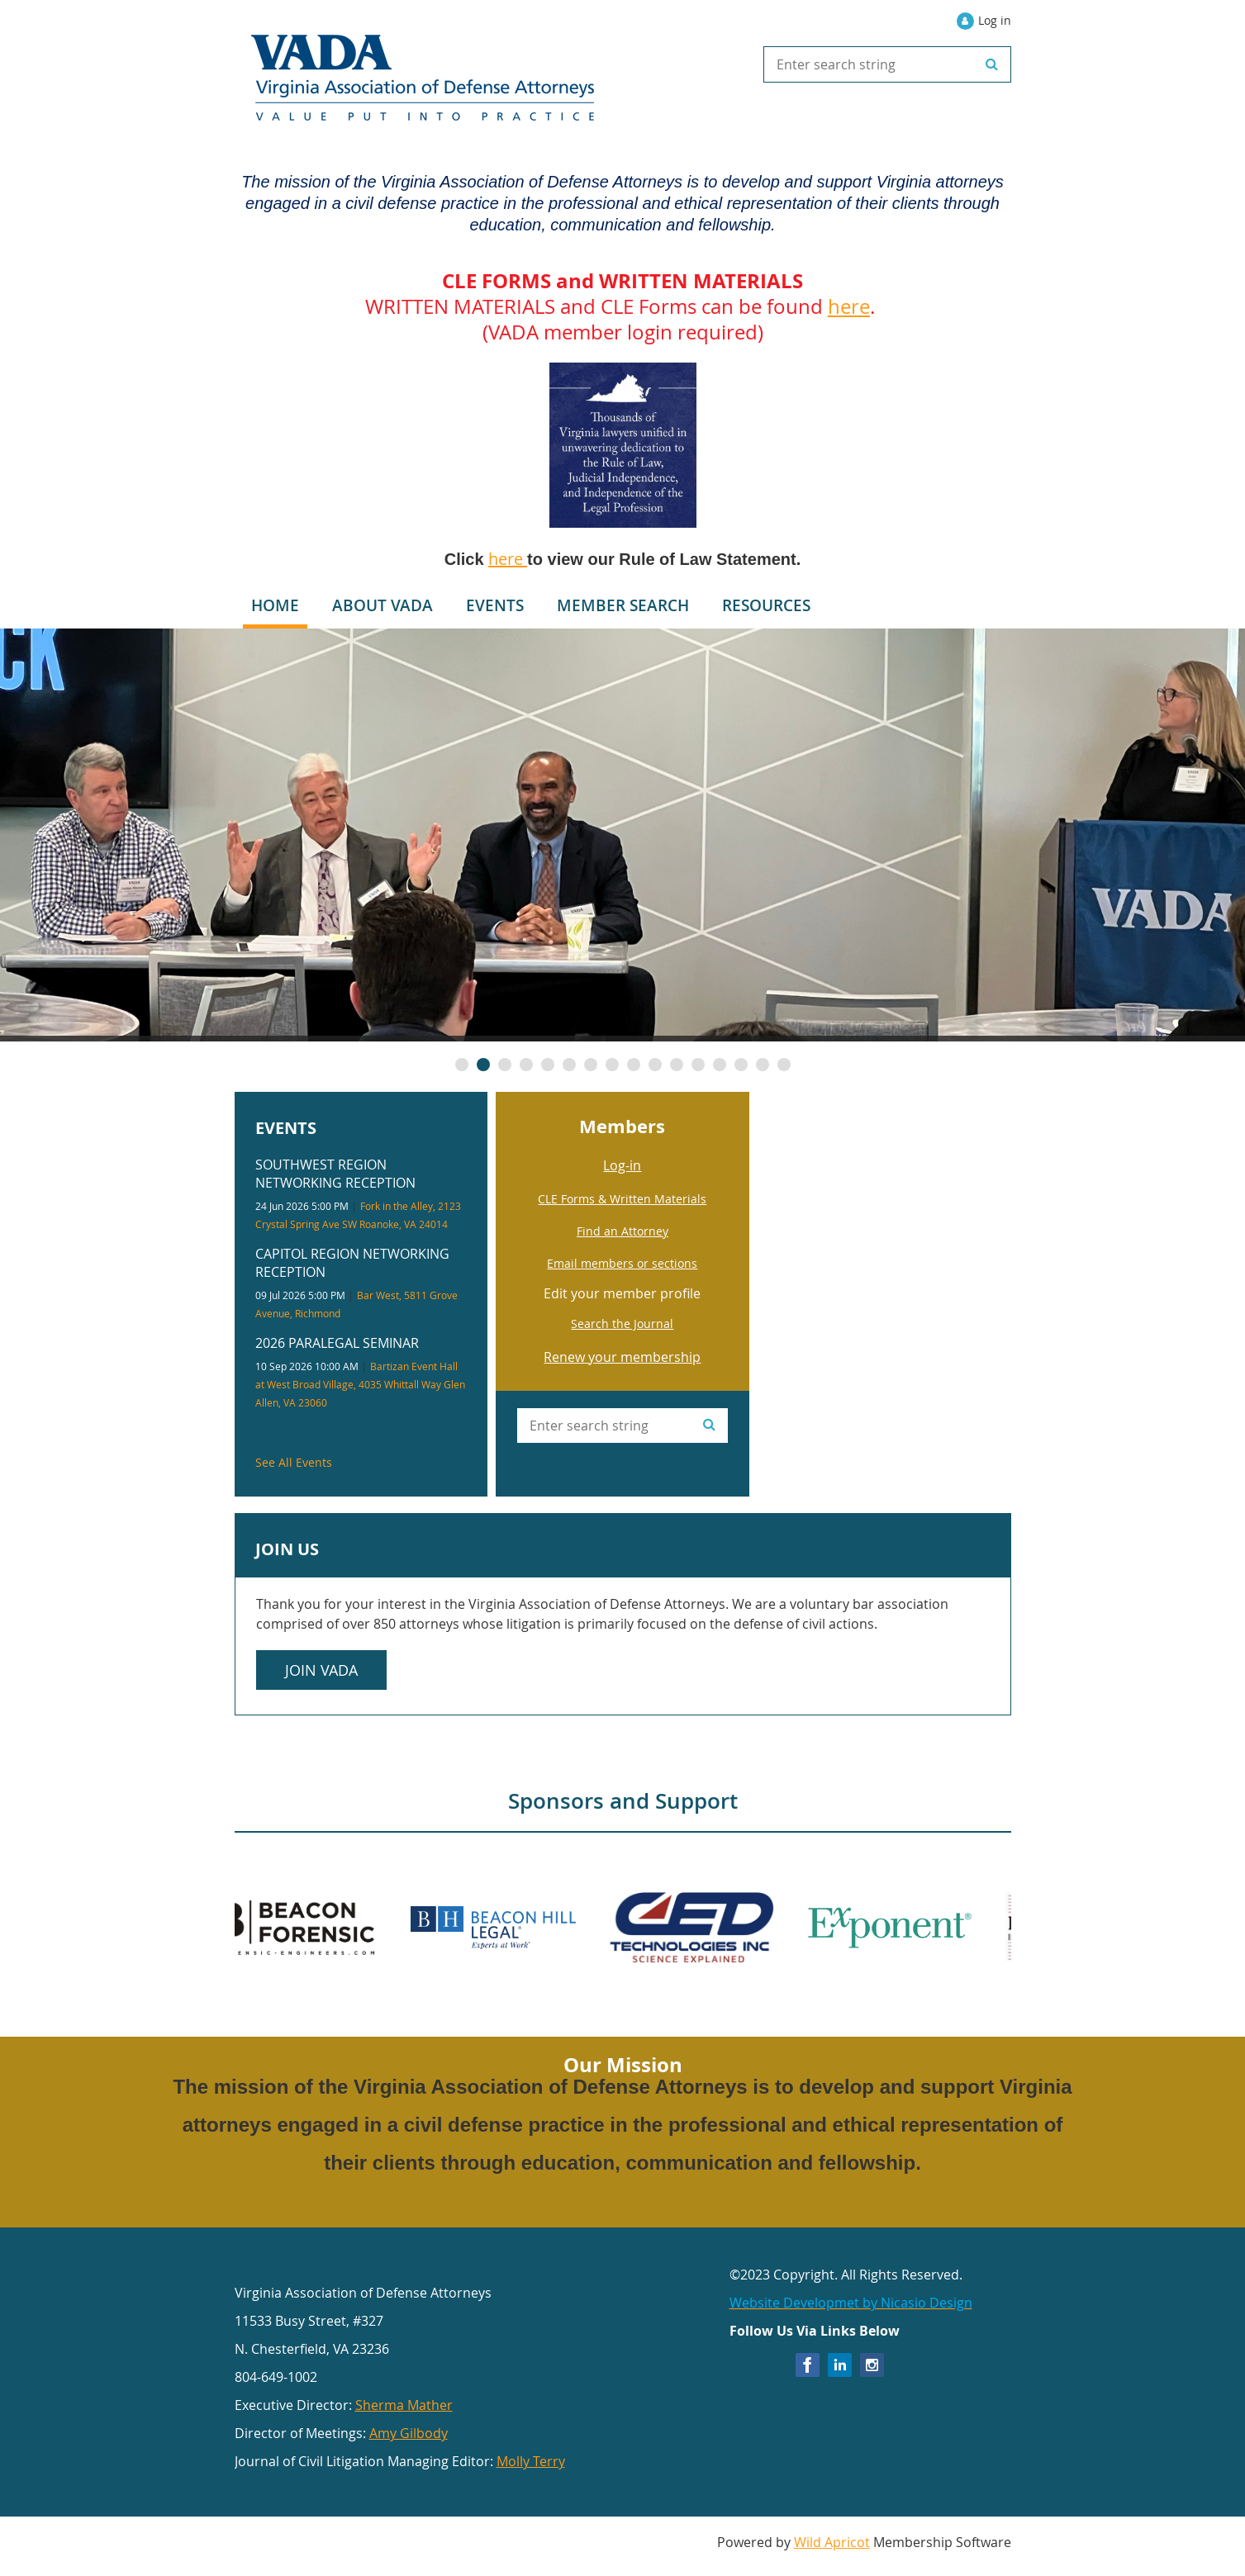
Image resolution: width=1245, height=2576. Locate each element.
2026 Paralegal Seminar (337, 1343)
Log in (994, 20)
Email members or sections (622, 1263)
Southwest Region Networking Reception (335, 1173)
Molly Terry (531, 2461)
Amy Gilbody (408, 2433)
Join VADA (321, 1670)
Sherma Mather (404, 2405)
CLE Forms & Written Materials (622, 1199)
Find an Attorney (622, 1231)
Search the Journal (622, 1323)
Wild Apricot (832, 2542)
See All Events (293, 1462)
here (849, 306)
